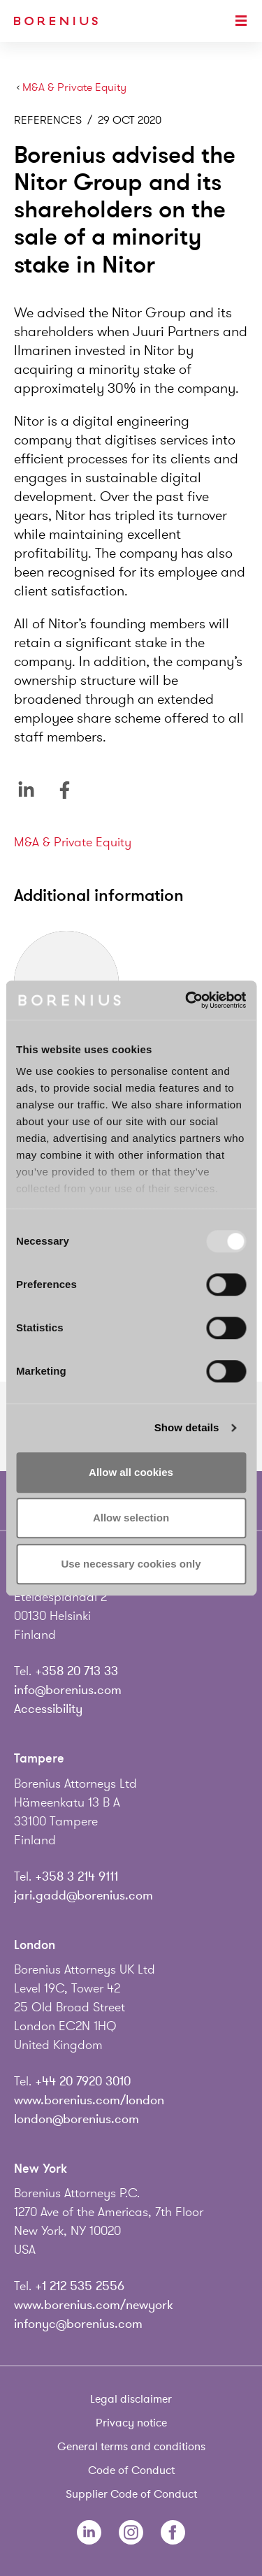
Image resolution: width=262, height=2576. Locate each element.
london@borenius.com (76, 2119)
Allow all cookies (131, 1472)
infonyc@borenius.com (78, 2323)
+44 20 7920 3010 (83, 2081)
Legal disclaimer (131, 2399)
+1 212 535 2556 (79, 2286)
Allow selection (131, 1518)
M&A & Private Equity (74, 87)
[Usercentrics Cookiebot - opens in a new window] (186, 1000)
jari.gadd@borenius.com (83, 1895)
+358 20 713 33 (76, 1671)
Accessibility (48, 1708)
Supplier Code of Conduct (131, 2494)
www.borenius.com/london (89, 2100)
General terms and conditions (131, 2446)
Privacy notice (131, 2423)
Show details (186, 1427)
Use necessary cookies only (131, 1564)
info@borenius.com (68, 1689)
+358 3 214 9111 (76, 1876)
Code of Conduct (131, 2470)
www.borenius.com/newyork (93, 2304)
